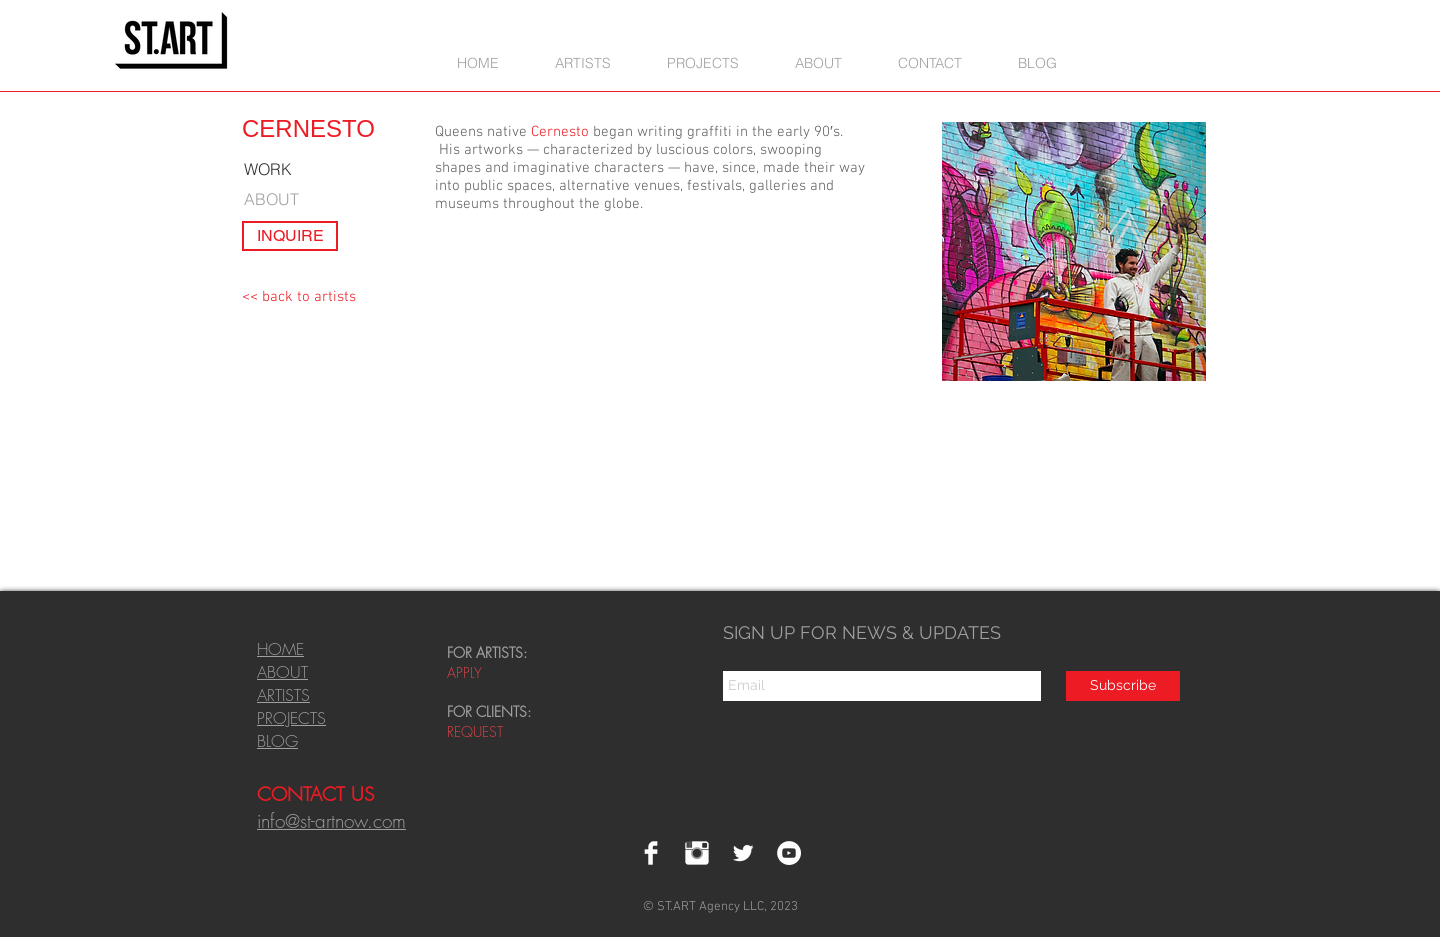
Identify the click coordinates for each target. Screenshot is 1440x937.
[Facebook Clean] (651, 853)
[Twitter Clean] (743, 853)
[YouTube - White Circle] (789, 853)
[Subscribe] (1123, 686)
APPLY (464, 672)
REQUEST (477, 731)
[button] (703, 62)
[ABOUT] (279, 199)
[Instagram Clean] (697, 853)
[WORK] (278, 169)
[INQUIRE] (290, 236)
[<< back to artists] (299, 297)
